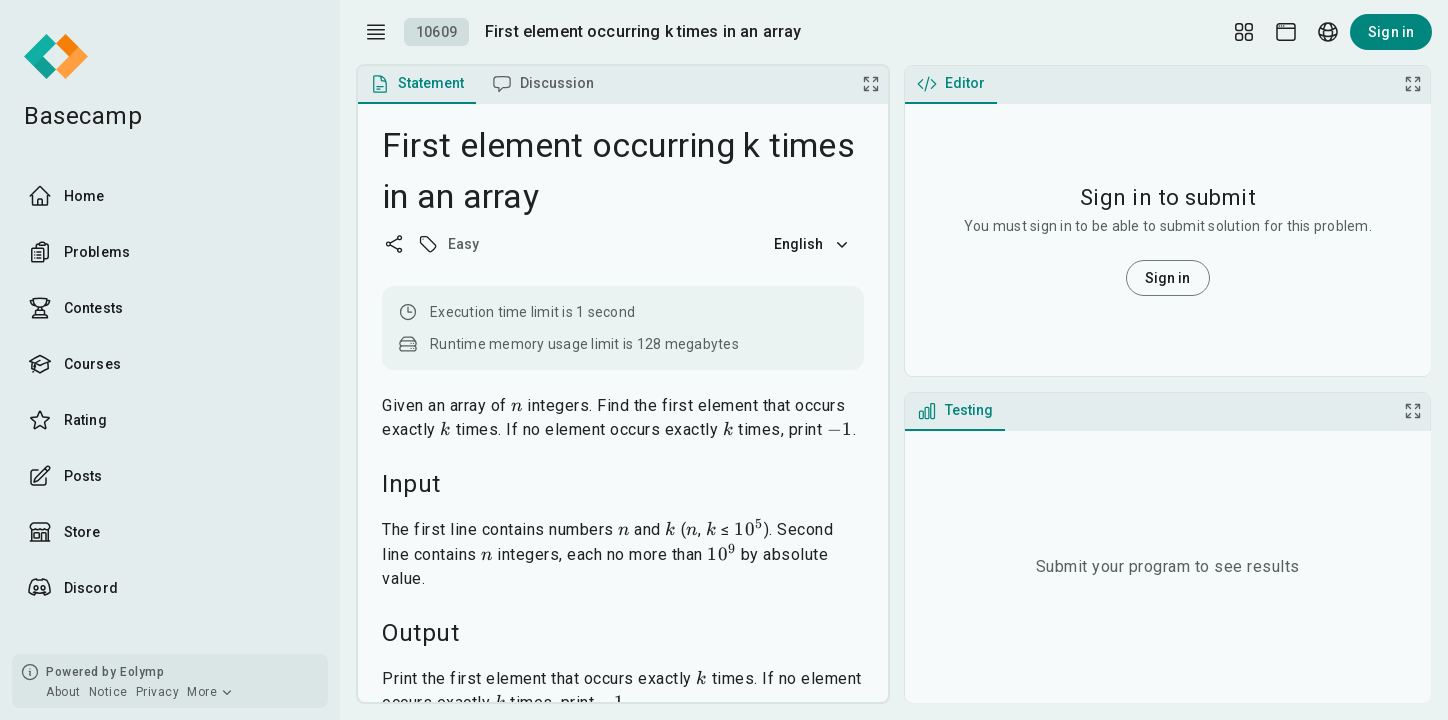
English (813, 244)
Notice (108, 692)
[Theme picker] (1286, 32)
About (63, 692)
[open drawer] (376, 32)
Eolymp (142, 672)
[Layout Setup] (1244, 32)
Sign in (1391, 32)
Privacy (158, 692)
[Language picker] (1328, 32)
